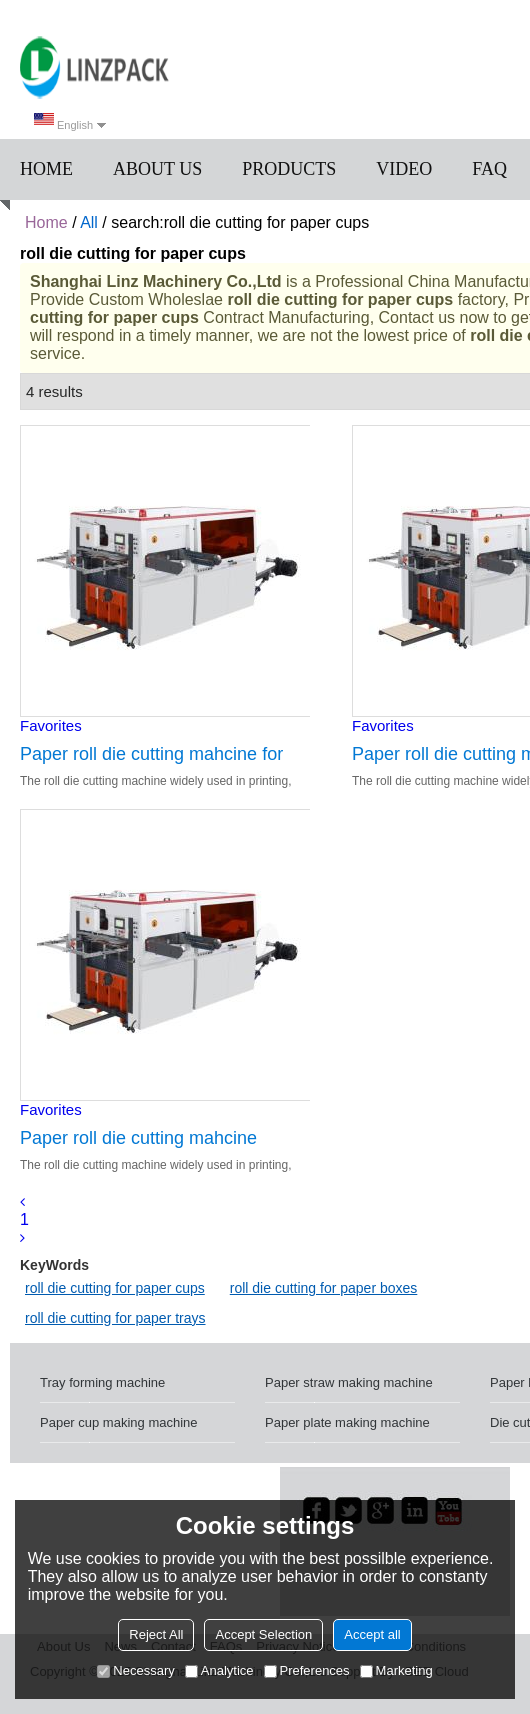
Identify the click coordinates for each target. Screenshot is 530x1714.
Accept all (372, 1634)
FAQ (489, 169)
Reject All (156, 1634)
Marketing (396, 1670)
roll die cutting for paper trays (115, 1318)
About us (157, 169)
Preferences (307, 1670)
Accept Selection (263, 1634)
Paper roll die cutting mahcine (138, 1138)
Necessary (135, 1670)
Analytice (219, 1670)
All (89, 222)
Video (404, 169)
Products (289, 169)
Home (46, 169)
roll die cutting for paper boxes (324, 1288)
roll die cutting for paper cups (115, 1288)
